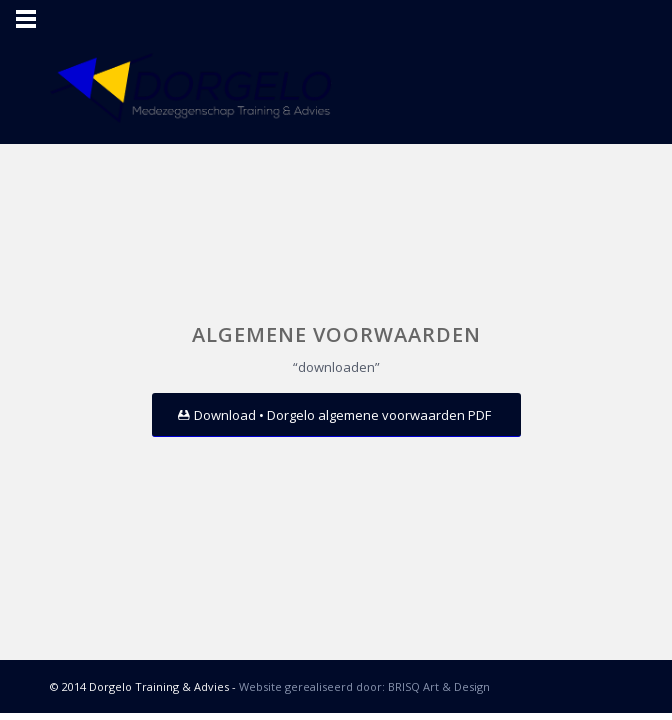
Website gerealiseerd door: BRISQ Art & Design (364, 686)
